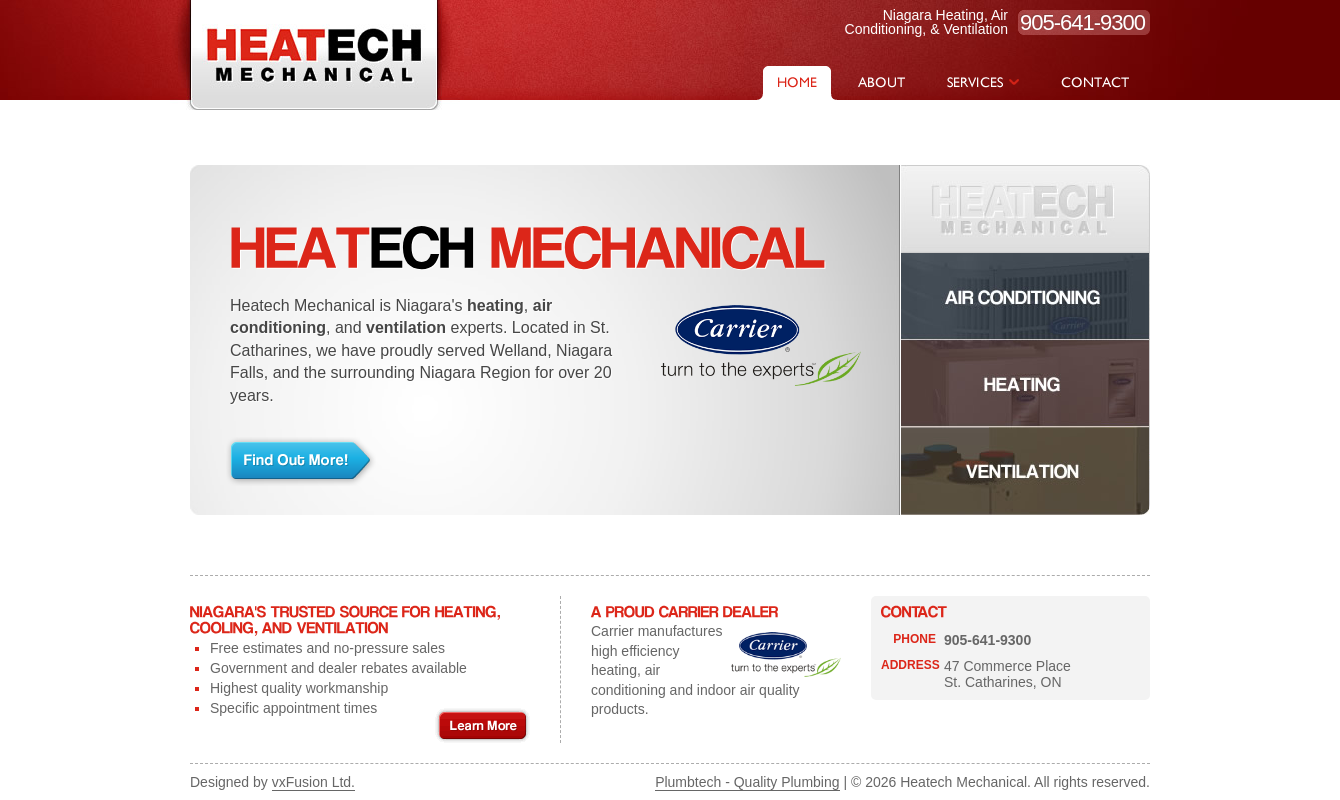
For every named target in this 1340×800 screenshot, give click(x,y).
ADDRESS (910, 665)
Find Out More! (301, 460)
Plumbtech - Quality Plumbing (747, 782)
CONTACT (1095, 83)
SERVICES (983, 83)
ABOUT (881, 83)
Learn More (482, 725)
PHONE (914, 639)
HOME (797, 83)
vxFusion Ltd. (313, 782)
